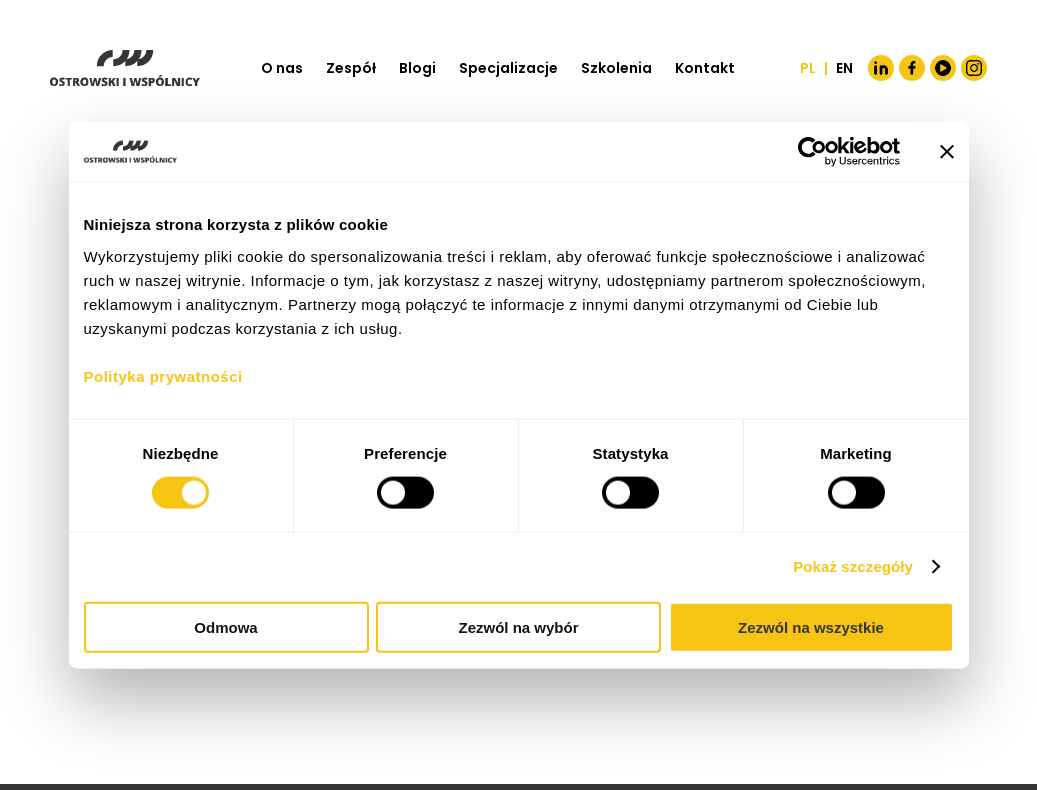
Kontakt (705, 68)
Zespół (351, 68)
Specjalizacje (508, 68)
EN (844, 68)
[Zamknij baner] (947, 152)
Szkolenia (616, 68)
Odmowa (225, 626)
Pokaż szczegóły (853, 566)
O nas (282, 68)
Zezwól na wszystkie (811, 626)
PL (808, 68)
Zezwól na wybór (518, 626)
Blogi (417, 68)
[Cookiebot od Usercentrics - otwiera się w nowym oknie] (812, 152)
